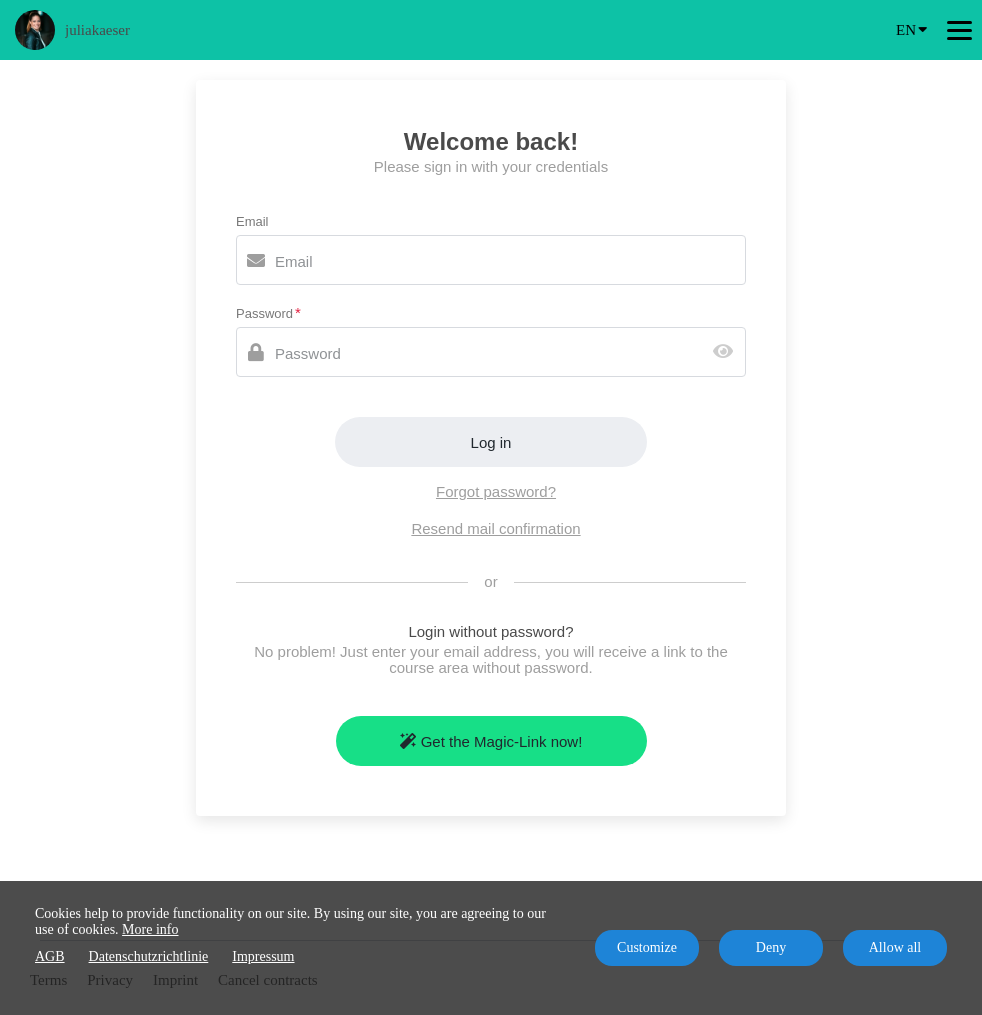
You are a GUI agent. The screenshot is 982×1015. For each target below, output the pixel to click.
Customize (647, 947)
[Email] (491, 260)
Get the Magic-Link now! (491, 741)
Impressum (263, 956)
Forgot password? (496, 491)
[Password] (491, 352)
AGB (50, 956)
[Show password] (727, 352)
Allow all (895, 947)
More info (150, 929)
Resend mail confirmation (495, 528)
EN (911, 28)
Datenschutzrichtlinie (149, 956)
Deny (771, 947)
